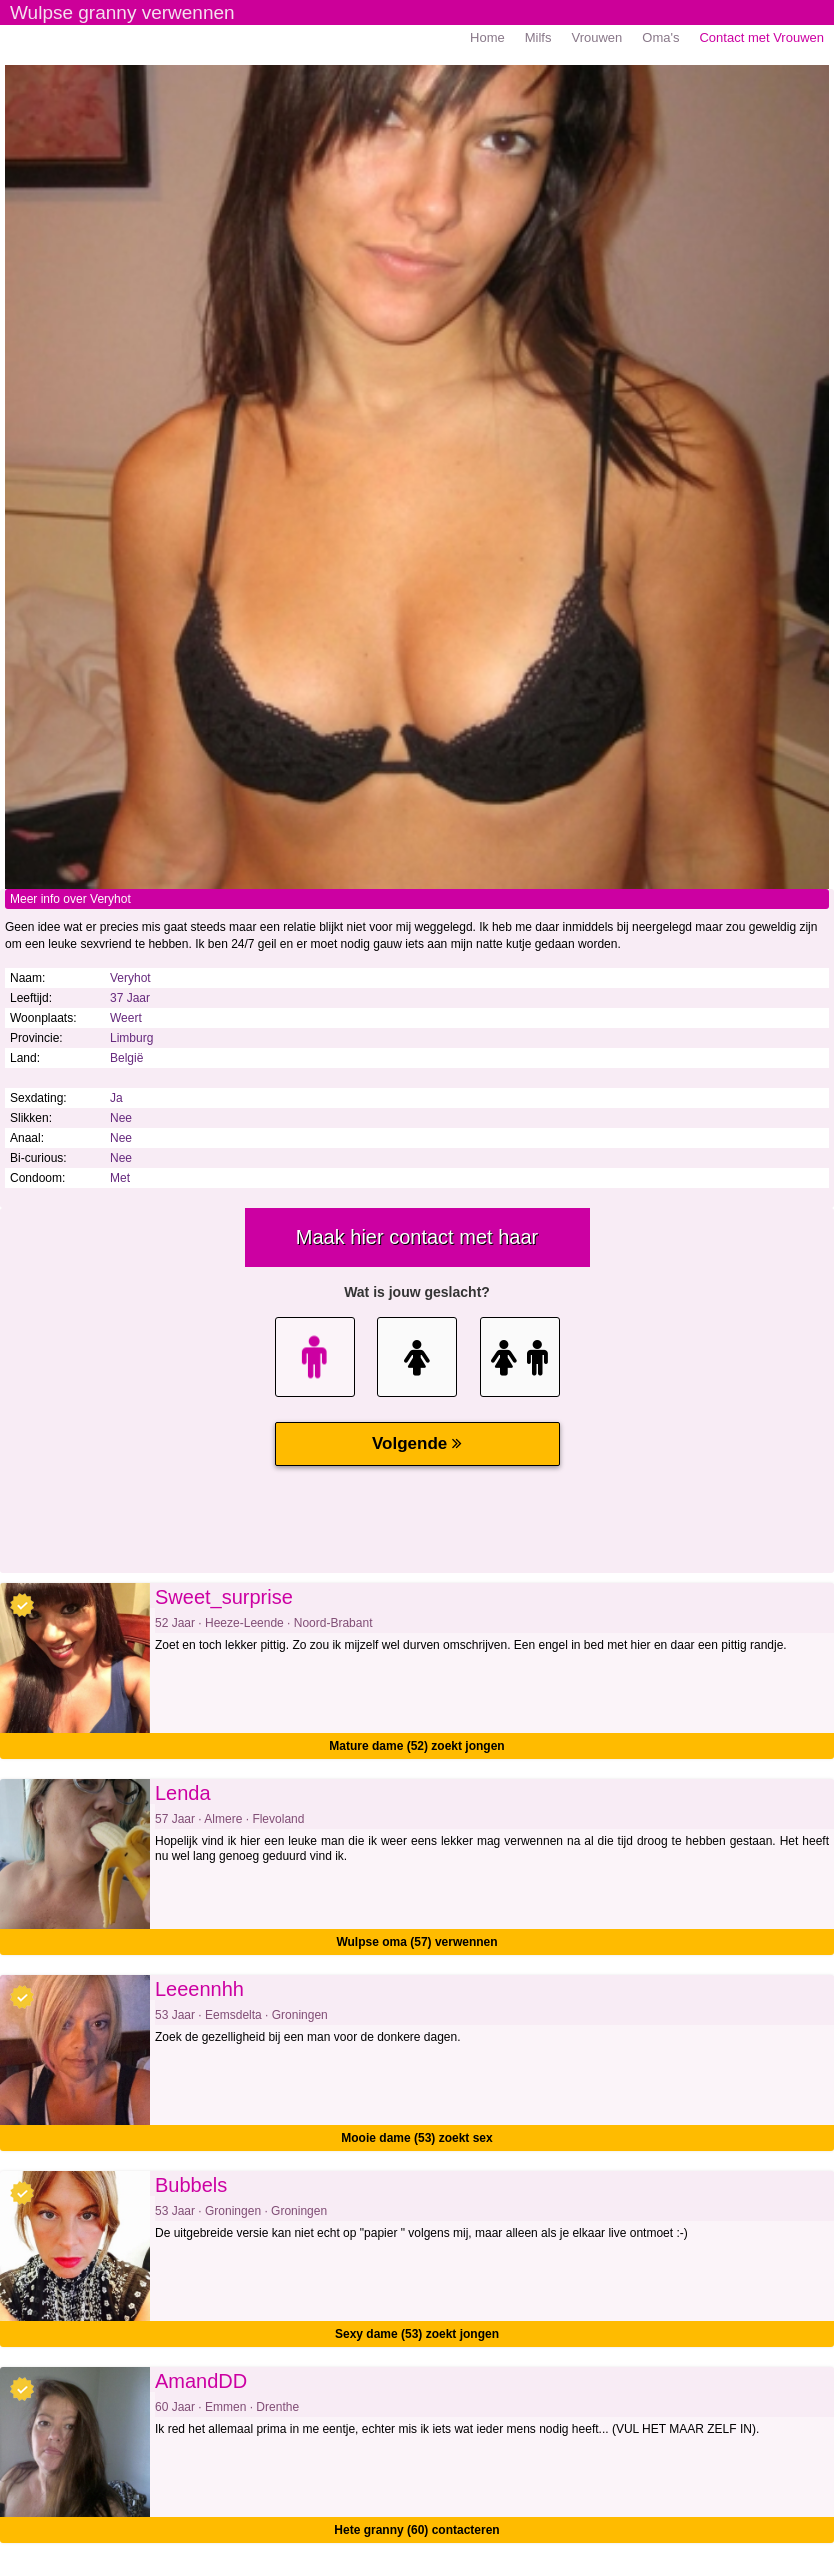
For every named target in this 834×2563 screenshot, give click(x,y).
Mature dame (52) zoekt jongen (416, 1746)
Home (487, 37)
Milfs (538, 37)
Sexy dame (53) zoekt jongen (417, 2334)
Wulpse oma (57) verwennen (416, 1942)
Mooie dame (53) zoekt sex (416, 2138)
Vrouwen (596, 37)
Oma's (660, 37)
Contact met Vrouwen (761, 37)
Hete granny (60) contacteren (416, 2530)
